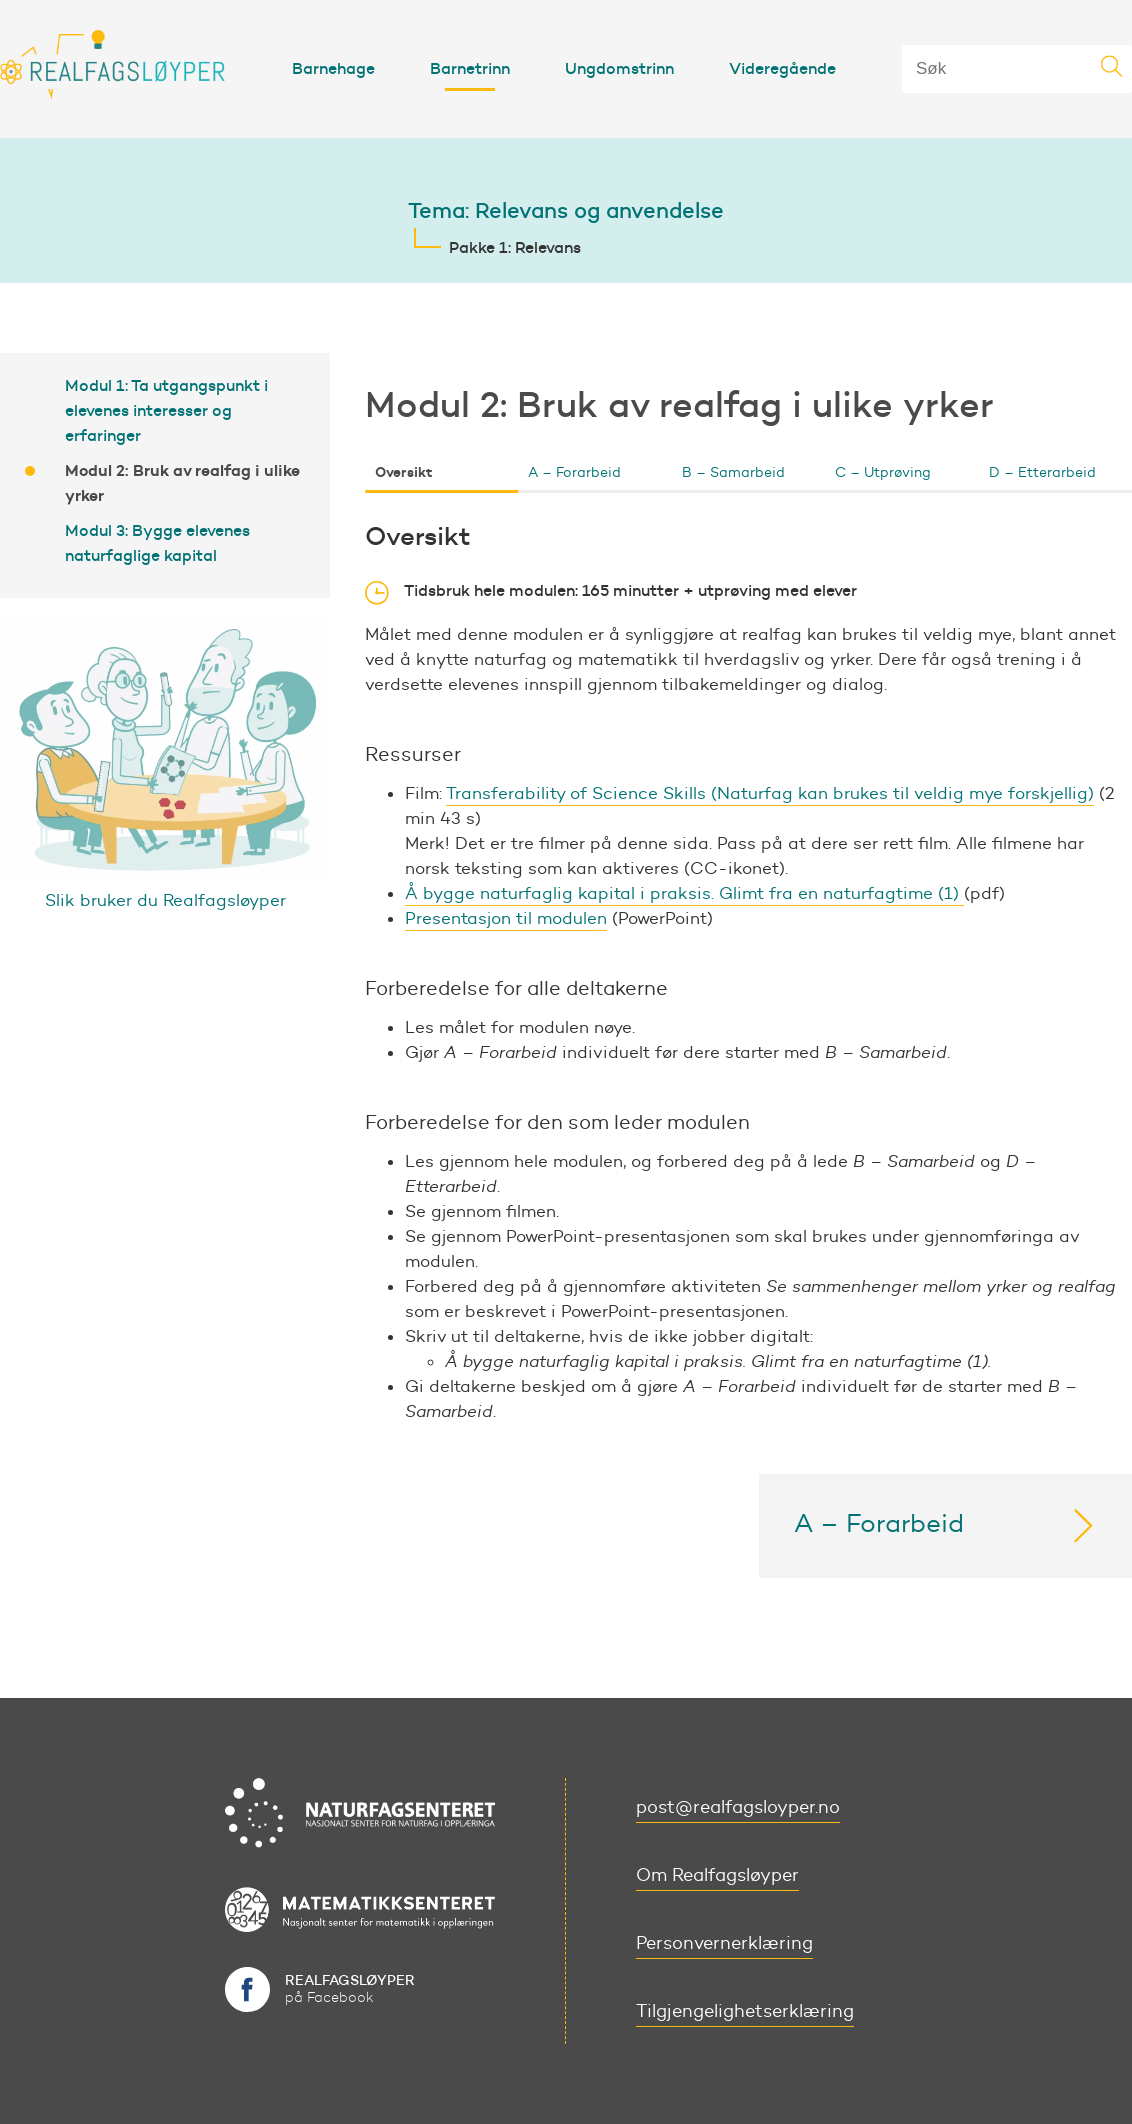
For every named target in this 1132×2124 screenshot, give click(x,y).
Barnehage (333, 68)
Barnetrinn (470, 68)
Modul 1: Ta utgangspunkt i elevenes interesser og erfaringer (166, 410)
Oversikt (403, 472)
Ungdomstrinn (619, 68)
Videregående (782, 68)
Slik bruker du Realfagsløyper (165, 900)
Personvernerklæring (724, 1943)
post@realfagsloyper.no (738, 1807)
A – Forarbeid (574, 472)
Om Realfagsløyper (717, 1875)
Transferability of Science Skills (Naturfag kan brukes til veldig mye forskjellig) (770, 793)
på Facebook (350, 1988)
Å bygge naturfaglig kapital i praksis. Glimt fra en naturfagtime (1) (684, 893)
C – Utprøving (883, 472)
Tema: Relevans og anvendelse (566, 210)
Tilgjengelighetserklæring (745, 2011)
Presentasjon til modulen (506, 918)
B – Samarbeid (733, 472)
